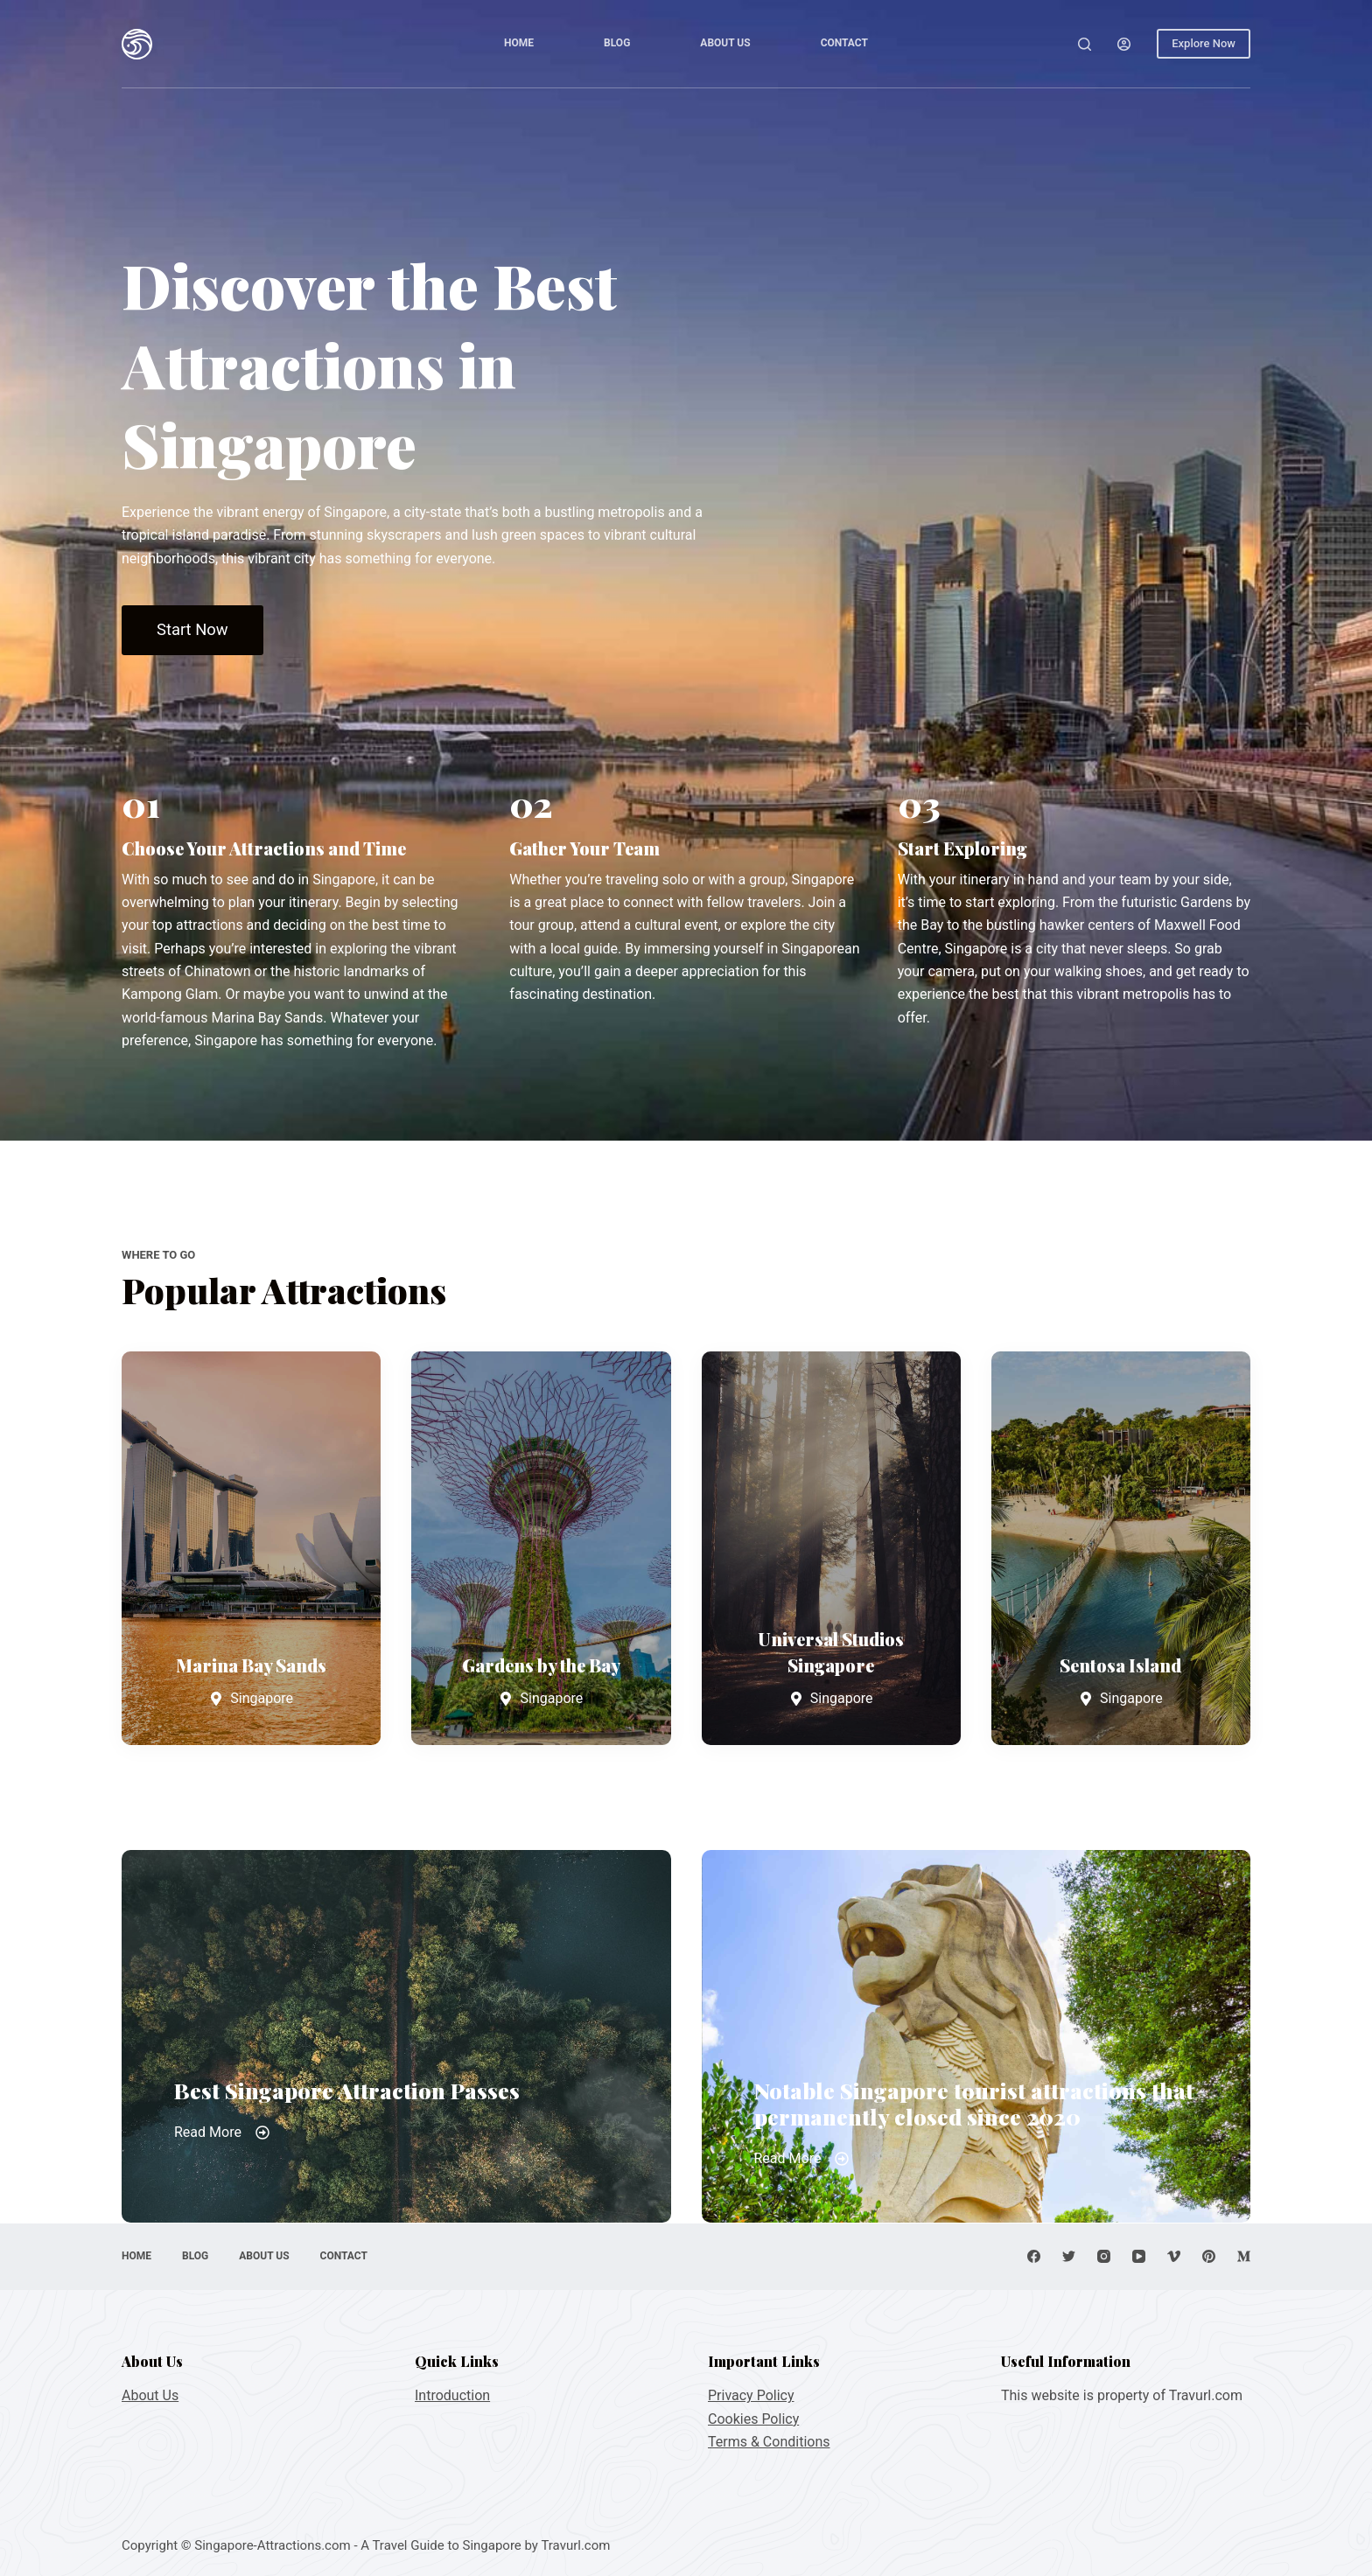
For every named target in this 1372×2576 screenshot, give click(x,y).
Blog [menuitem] (617, 43)
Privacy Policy (751, 2395)
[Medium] (1243, 2256)
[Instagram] (1103, 2256)
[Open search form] (1084, 44)
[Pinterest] (1208, 2256)
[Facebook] (1033, 2256)
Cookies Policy (753, 2419)
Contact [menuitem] (844, 43)
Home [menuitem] (519, 43)
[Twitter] (1068, 2256)
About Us (150, 2395)
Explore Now (1204, 43)
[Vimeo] (1173, 2256)
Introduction (452, 2395)
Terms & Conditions (769, 2441)
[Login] (1123, 44)
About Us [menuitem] (725, 43)
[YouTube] (1138, 2256)
